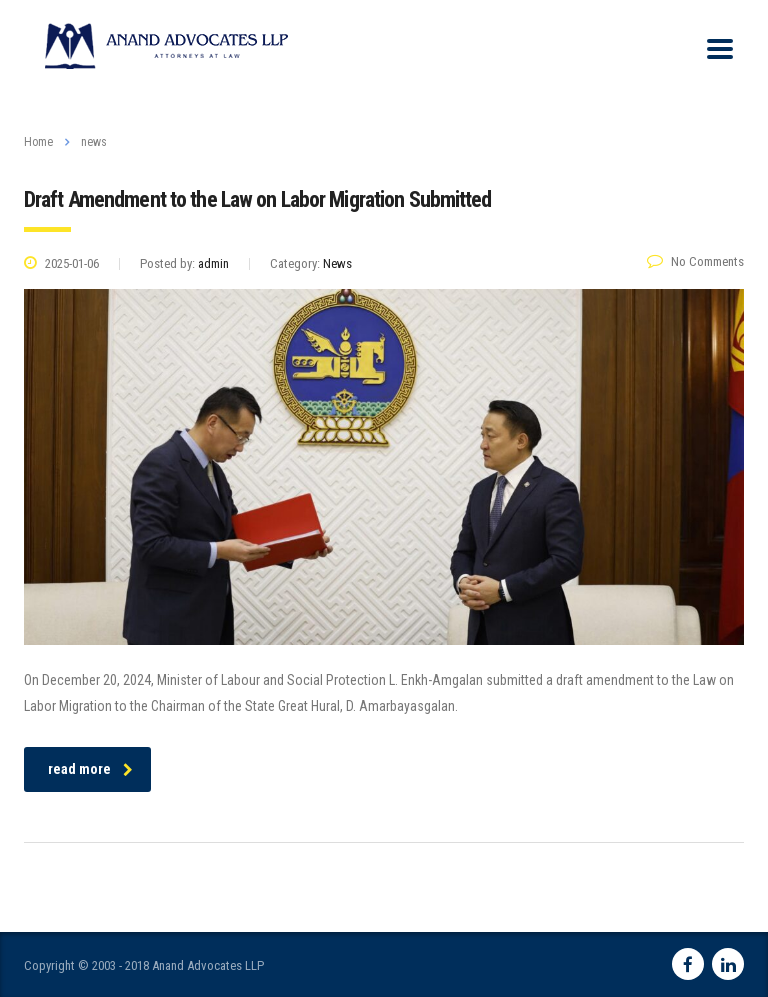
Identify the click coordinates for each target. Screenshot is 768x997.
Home (38, 142)
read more (90, 769)
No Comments (695, 261)
